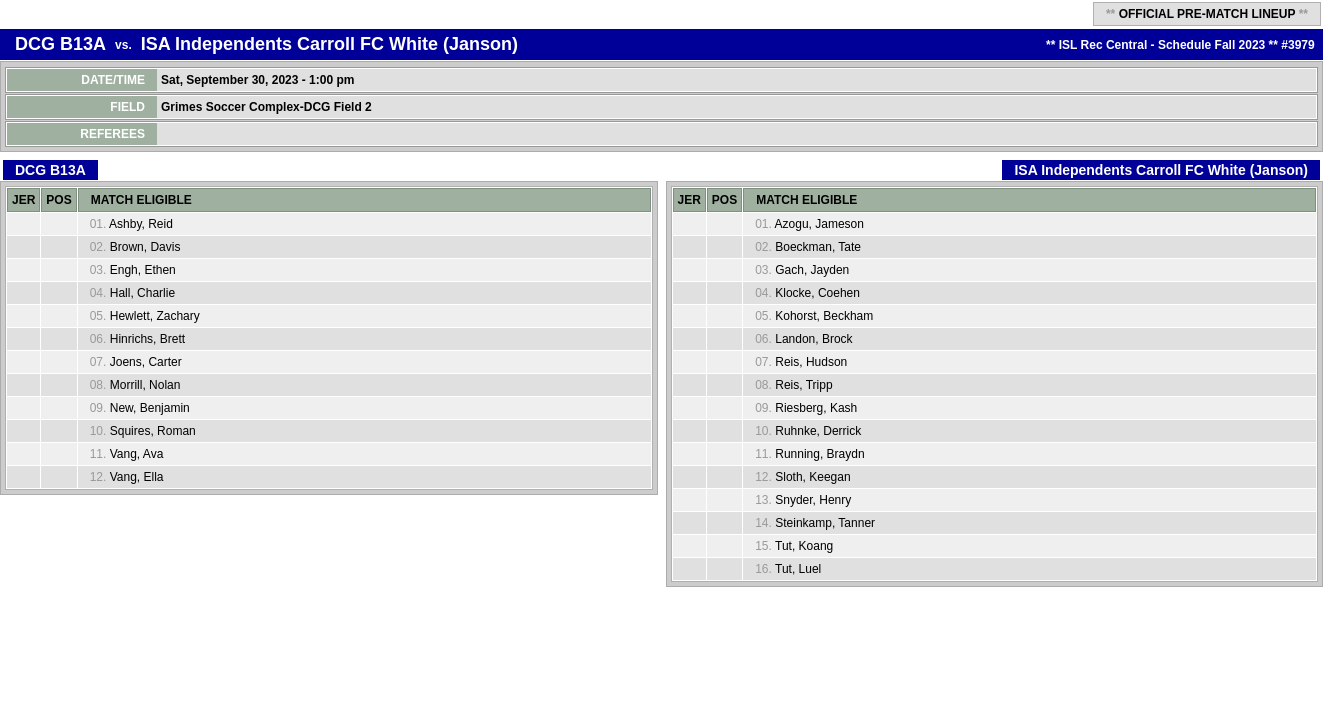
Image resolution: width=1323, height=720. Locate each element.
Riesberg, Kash (816, 408)
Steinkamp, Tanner (825, 523)
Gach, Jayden (812, 270)
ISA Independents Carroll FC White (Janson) (1161, 170)
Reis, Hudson (811, 362)
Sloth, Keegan (812, 477)
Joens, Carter (146, 362)
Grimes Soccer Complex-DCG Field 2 (268, 107)
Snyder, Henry (813, 500)
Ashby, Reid (141, 224)
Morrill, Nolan (145, 385)
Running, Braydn (819, 454)
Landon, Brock (813, 339)
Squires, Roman (153, 431)
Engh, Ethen (143, 270)
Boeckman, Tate (818, 247)
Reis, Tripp (803, 385)
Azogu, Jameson (819, 224)
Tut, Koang (804, 546)
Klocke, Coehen (817, 293)
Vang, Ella (137, 477)
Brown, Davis (145, 247)
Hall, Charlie (142, 293)
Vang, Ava (137, 454)
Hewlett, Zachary (155, 316)
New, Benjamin (150, 408)
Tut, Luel (798, 569)
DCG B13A (50, 170)
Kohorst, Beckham (824, 316)
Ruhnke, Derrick (818, 431)
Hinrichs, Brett (147, 339)
